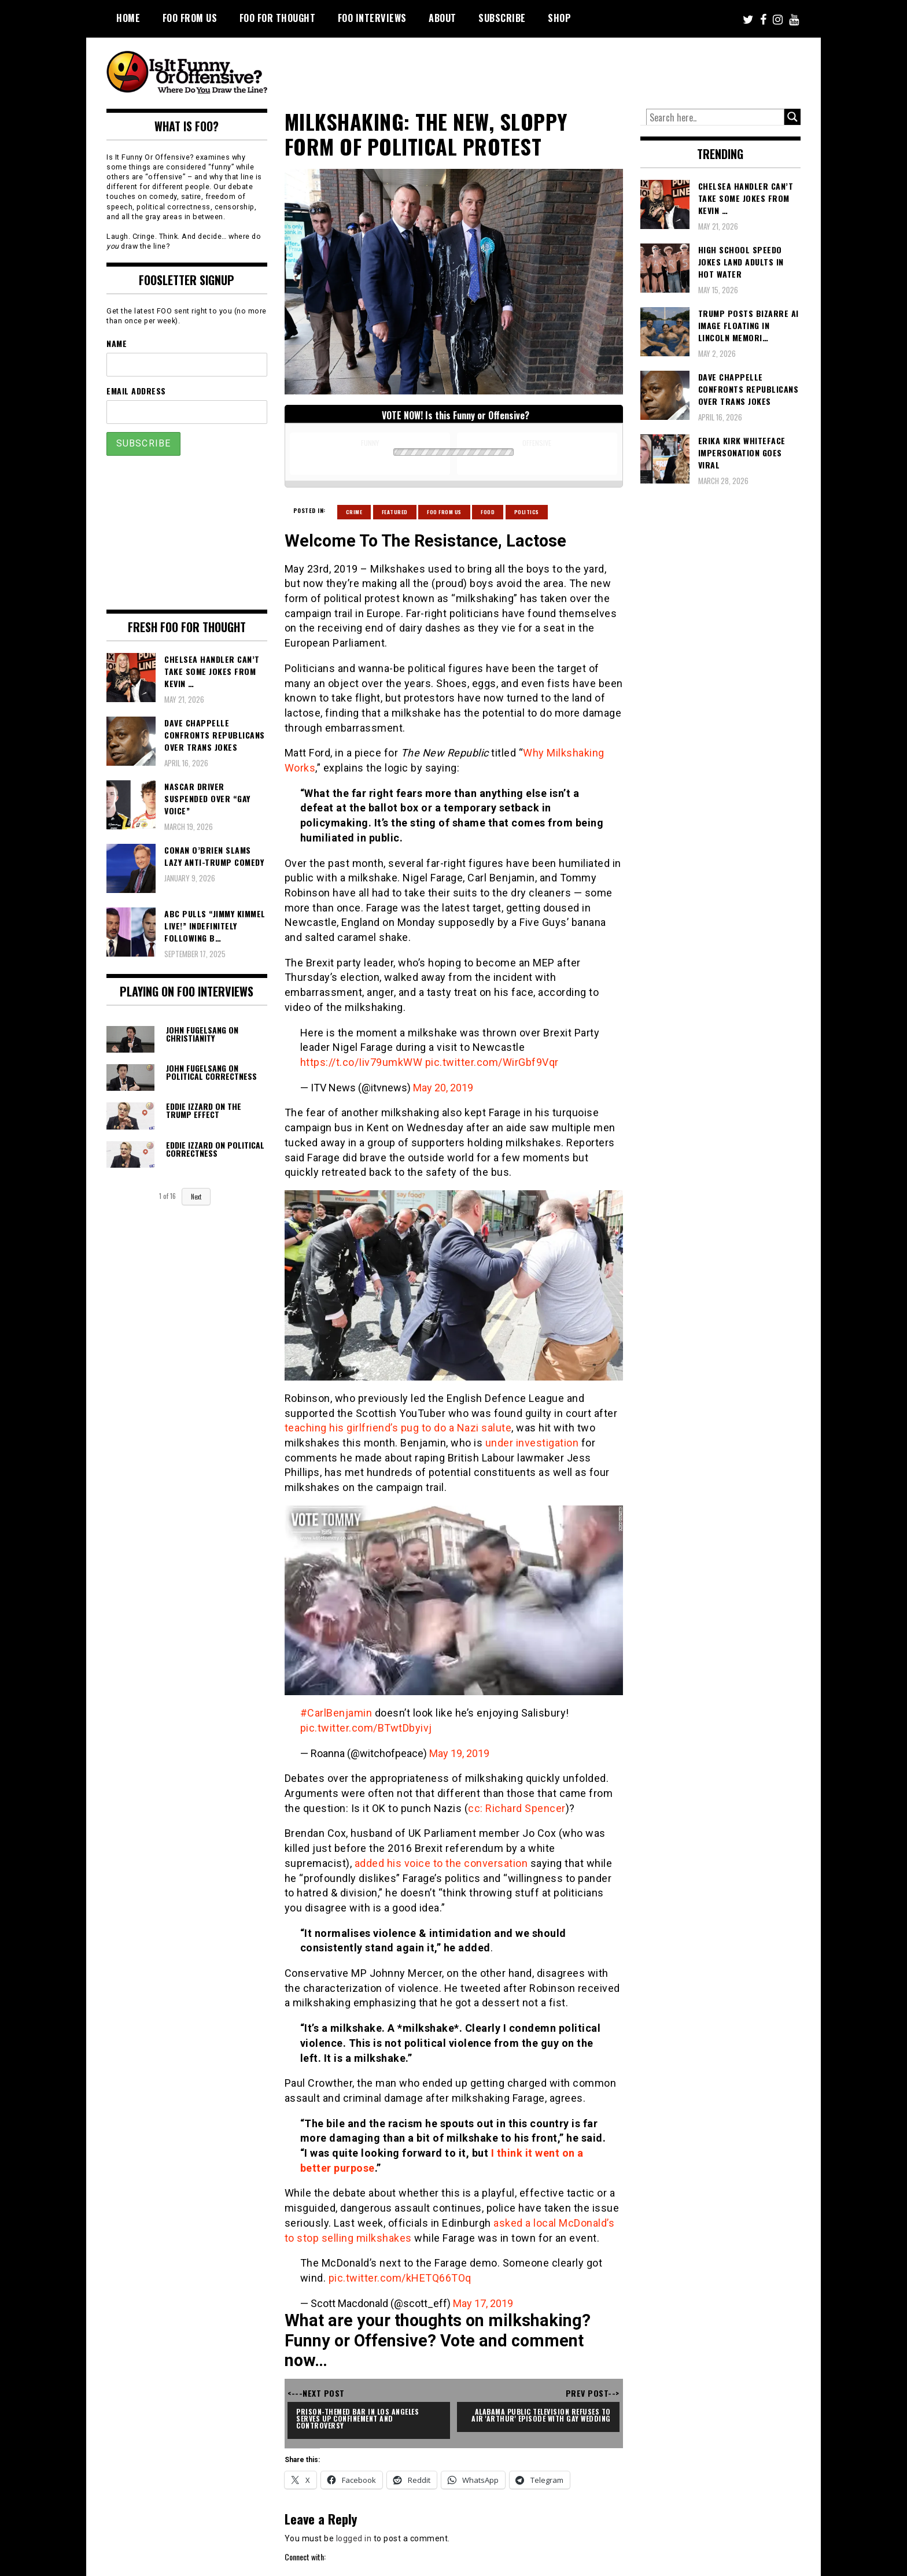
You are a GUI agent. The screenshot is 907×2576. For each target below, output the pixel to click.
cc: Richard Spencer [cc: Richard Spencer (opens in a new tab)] (517, 1808)
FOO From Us (190, 18)
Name (116, 343)
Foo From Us (444, 512)
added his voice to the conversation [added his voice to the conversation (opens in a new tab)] (441, 1863)
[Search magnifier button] (792, 117)
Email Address (136, 391)
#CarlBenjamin (336, 1713)
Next (196, 1196)
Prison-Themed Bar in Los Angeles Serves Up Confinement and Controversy (358, 2418)
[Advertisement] (584, 69)
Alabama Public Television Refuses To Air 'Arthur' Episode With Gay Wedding (542, 2415)
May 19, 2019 (459, 1753)
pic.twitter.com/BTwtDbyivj (366, 1728)
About (442, 18)
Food (488, 512)
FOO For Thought (277, 18)
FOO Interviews (372, 18)
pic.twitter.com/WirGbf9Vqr (492, 1062)
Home (128, 18)
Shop (559, 18)
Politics (526, 512)
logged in (354, 2538)
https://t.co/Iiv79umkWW (361, 1062)
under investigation (532, 1443)
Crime (354, 512)
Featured (395, 512)
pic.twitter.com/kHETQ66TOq (400, 2278)
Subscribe (502, 18)
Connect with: (305, 2557)
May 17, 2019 (483, 2303)
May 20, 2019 (443, 1088)
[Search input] (715, 117)
